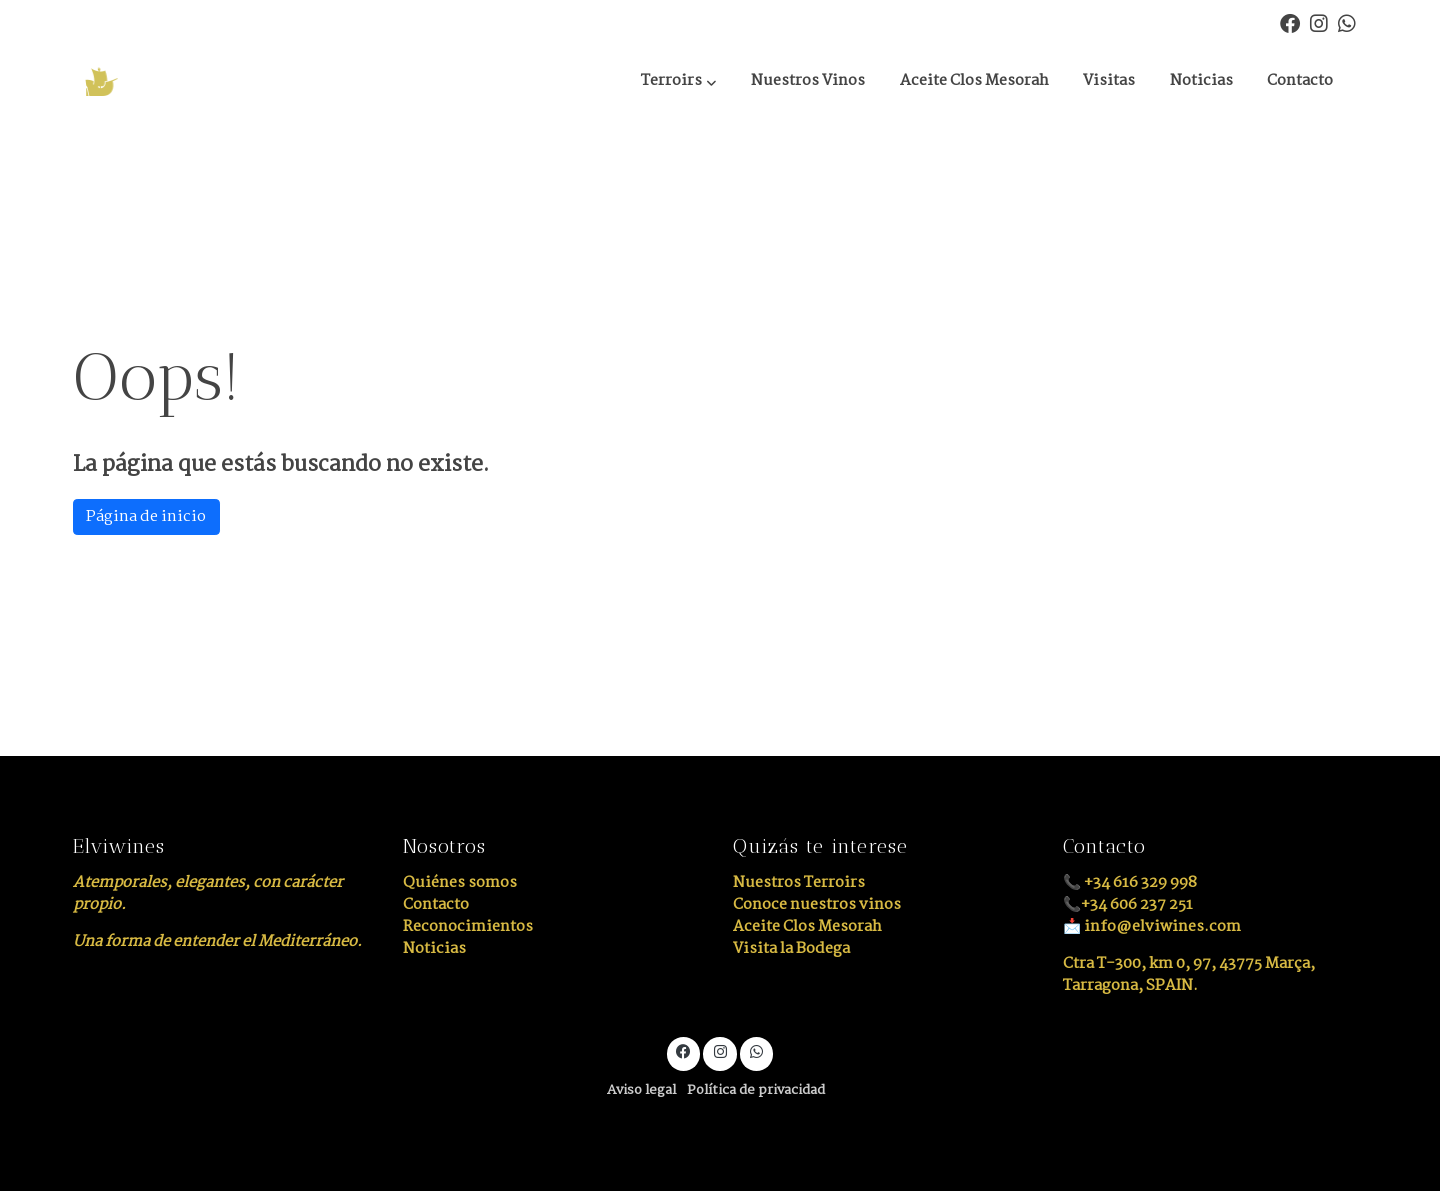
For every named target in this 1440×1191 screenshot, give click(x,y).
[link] (171, 81)
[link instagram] (1319, 22)
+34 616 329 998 (1140, 882)
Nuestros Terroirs (799, 882)
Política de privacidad (756, 1090)
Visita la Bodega (791, 948)
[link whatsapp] (1347, 22)
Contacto (436, 904)
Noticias (434, 948)
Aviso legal (641, 1090)
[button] (678, 82)
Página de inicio (146, 516)
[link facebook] (1290, 22)
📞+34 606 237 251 (1128, 904)
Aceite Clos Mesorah (807, 926)
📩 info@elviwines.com (1152, 926)
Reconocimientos (468, 926)
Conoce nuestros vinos (817, 904)
